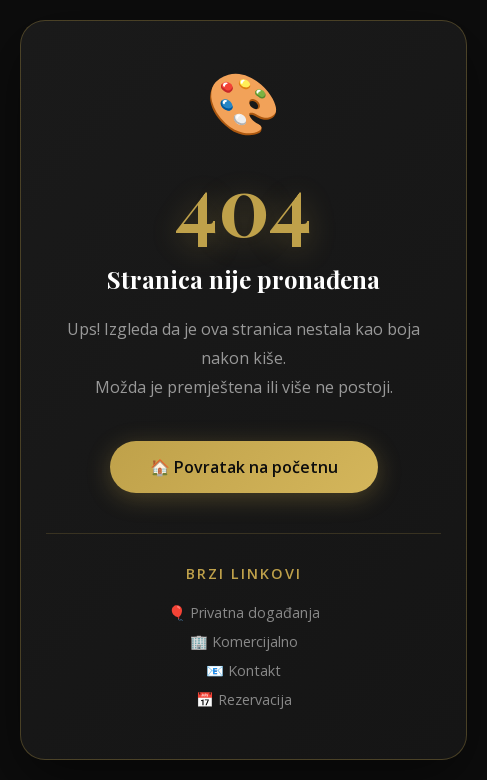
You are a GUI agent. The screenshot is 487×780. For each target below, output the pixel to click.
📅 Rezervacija (244, 699)
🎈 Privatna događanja (244, 612)
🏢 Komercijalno (244, 641)
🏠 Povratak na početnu (244, 467)
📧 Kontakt (243, 670)
